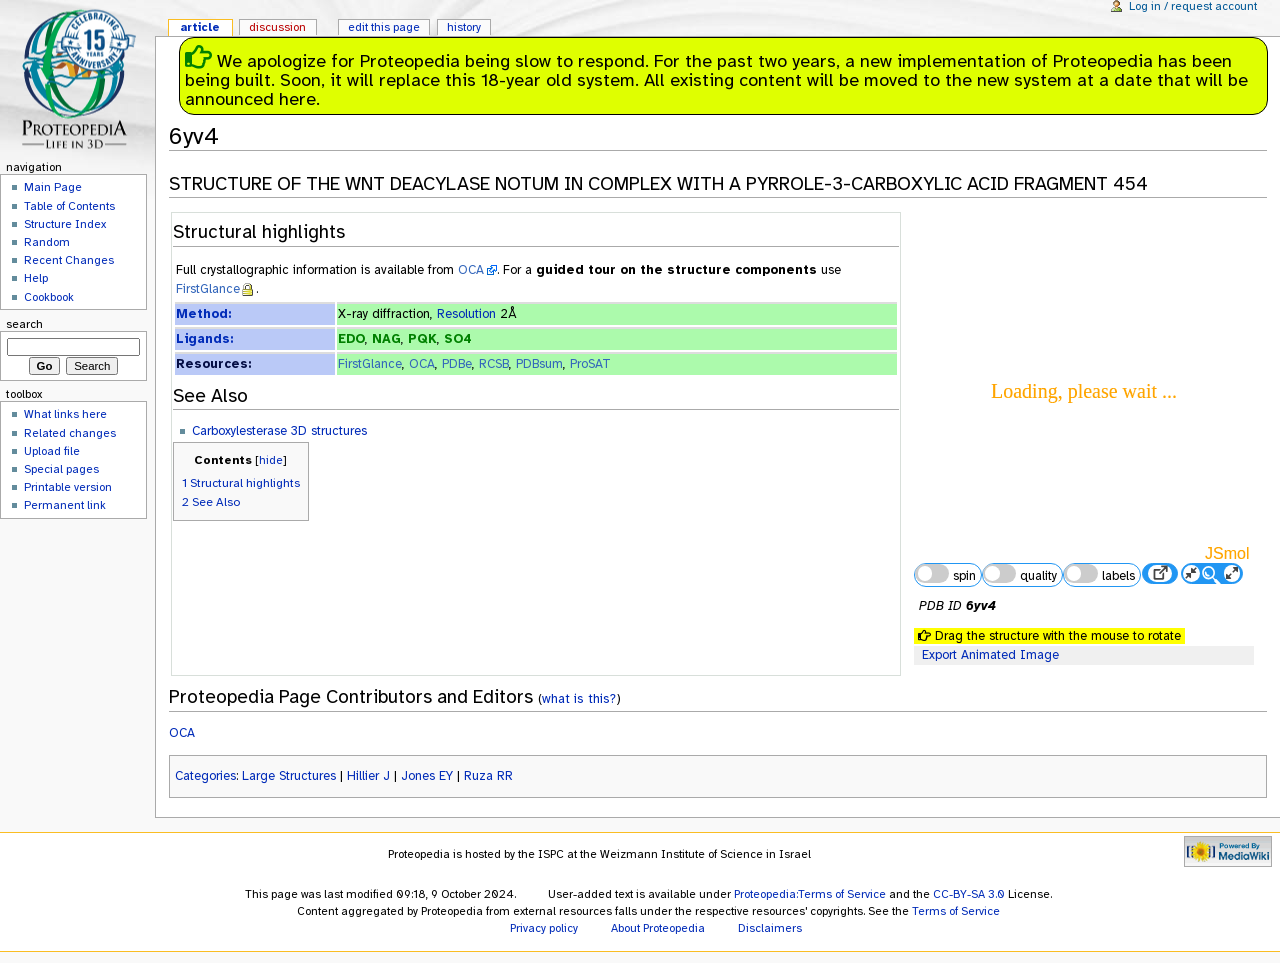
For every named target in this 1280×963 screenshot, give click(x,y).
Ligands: (204, 339)
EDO (351, 339)
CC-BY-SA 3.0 (969, 894)
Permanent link (65, 505)
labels (1099, 574)
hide (271, 460)
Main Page (53, 187)
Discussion (277, 27)
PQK (422, 339)
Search (24, 324)
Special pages (61, 469)
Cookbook (49, 297)
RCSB (494, 364)
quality (1020, 574)
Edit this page (384, 27)
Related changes (70, 433)
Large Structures (289, 776)
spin (945, 574)
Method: (203, 314)
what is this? (579, 698)
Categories (205, 776)
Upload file (52, 451)
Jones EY (427, 776)
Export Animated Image (990, 655)
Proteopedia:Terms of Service (810, 894)
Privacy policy (544, 928)
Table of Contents (69, 206)
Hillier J (368, 776)
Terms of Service (956, 911)
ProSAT (590, 364)
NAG (386, 339)
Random (47, 242)
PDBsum (539, 364)
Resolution (466, 314)
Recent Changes (69, 260)
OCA (471, 270)
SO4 (458, 339)
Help (36, 278)
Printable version (68, 487)
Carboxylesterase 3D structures (279, 431)
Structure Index (65, 224)
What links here (65, 414)
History (464, 27)
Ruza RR (488, 776)
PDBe (457, 364)
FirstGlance (208, 289)
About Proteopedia (658, 928)
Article (200, 27)
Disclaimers (770, 928)
